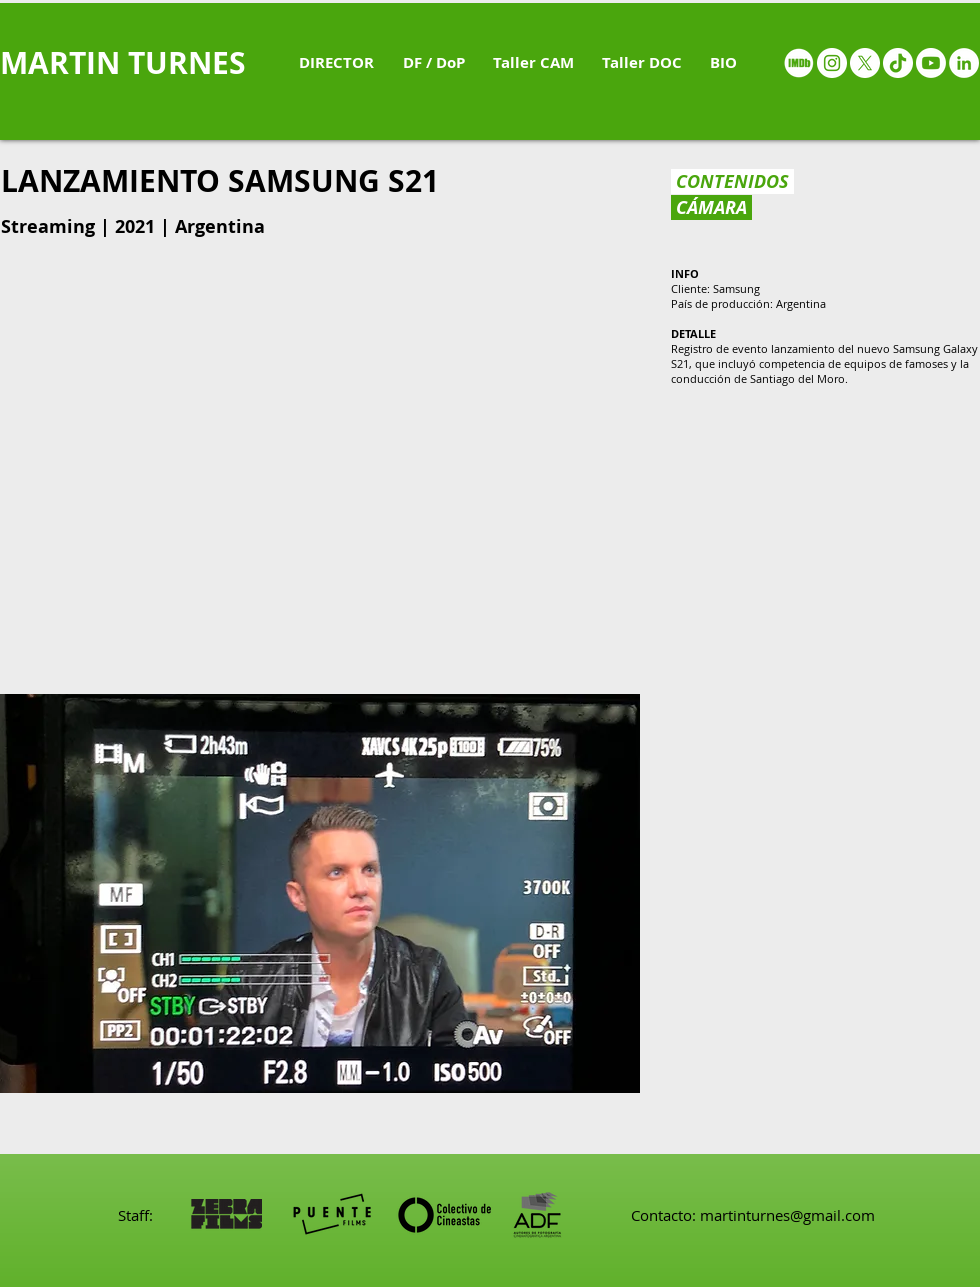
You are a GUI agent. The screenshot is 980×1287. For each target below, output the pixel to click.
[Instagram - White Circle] (832, 63)
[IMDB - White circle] (799, 63)
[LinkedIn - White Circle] (964, 63)
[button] (320, 893)
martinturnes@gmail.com (787, 1215)
